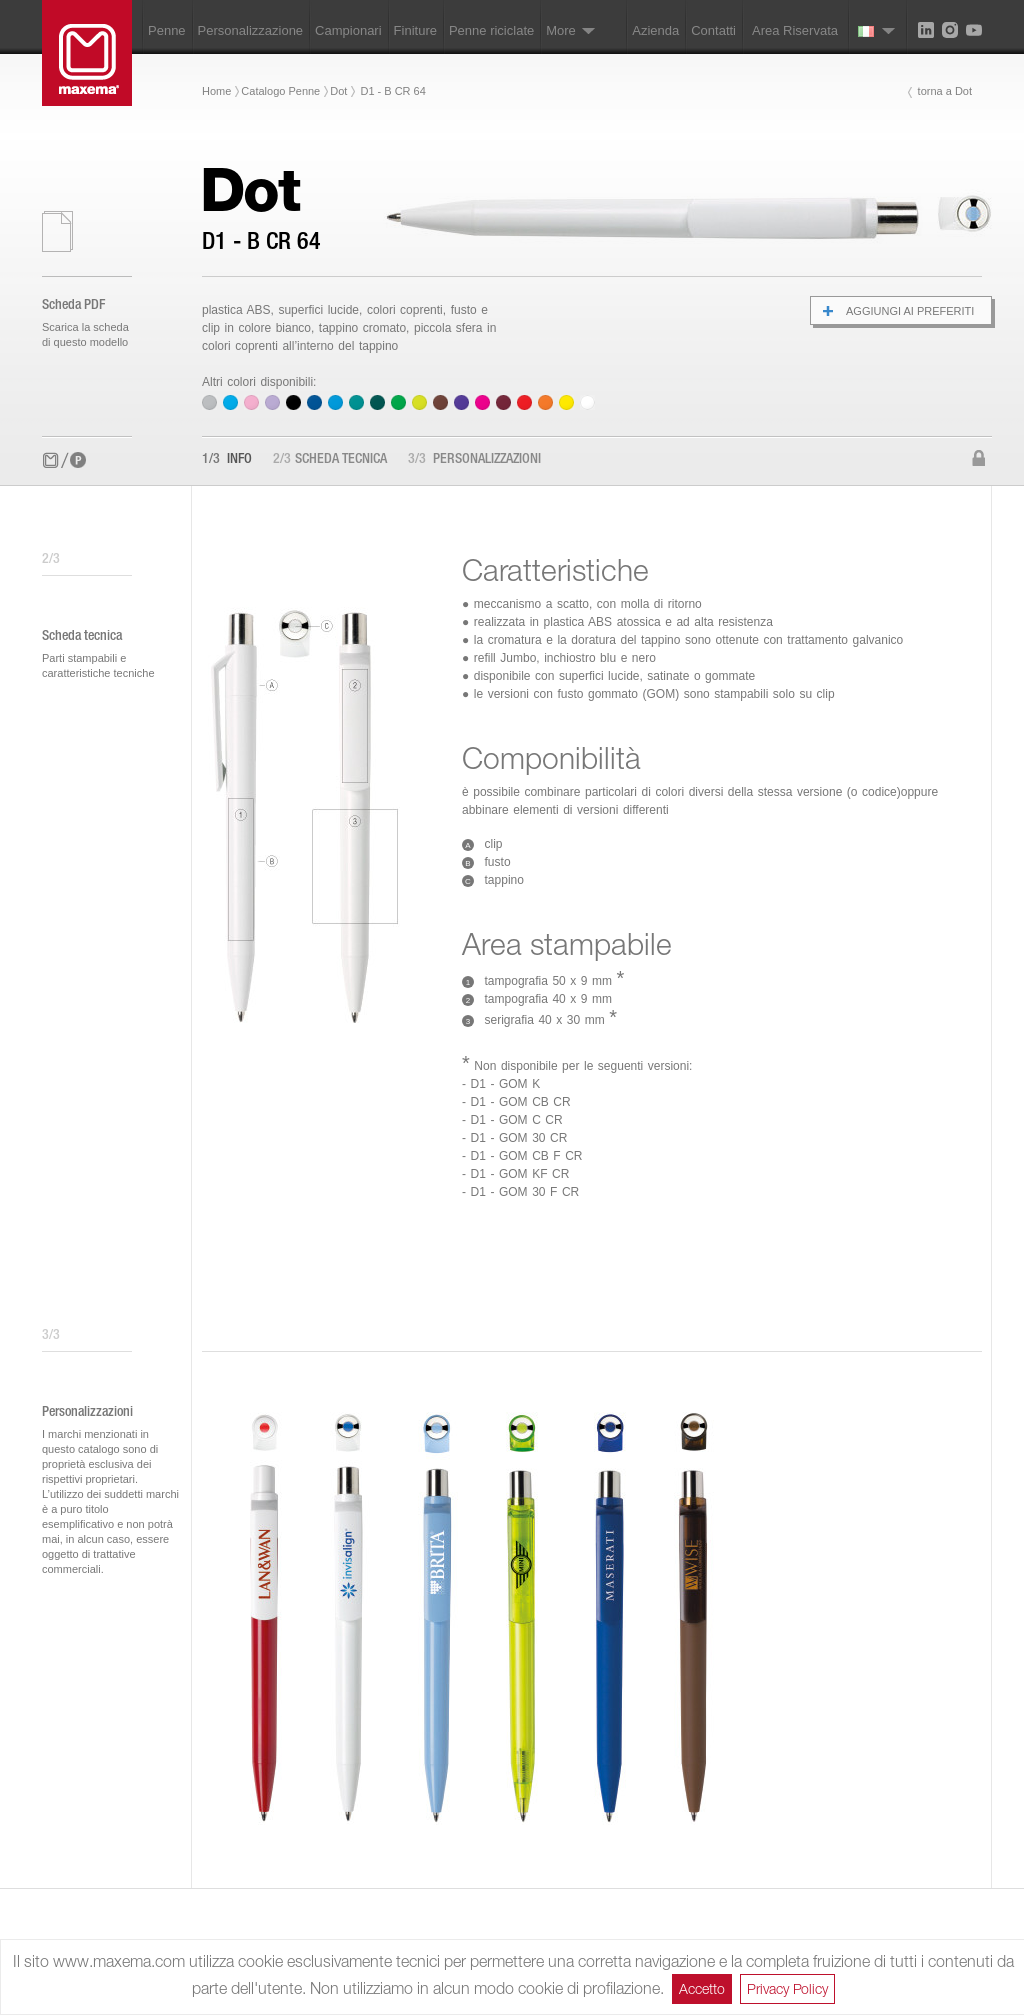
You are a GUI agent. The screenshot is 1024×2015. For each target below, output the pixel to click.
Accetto (702, 1988)
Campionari (348, 30)
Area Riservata (795, 30)
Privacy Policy (787, 1988)
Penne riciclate (491, 30)
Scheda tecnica (330, 460)
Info (227, 460)
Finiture (415, 30)
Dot (338, 91)
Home (216, 91)
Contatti (713, 30)
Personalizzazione (251, 30)
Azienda (655, 30)
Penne (167, 30)
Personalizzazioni (474, 460)
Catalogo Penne (280, 91)
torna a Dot (945, 91)
